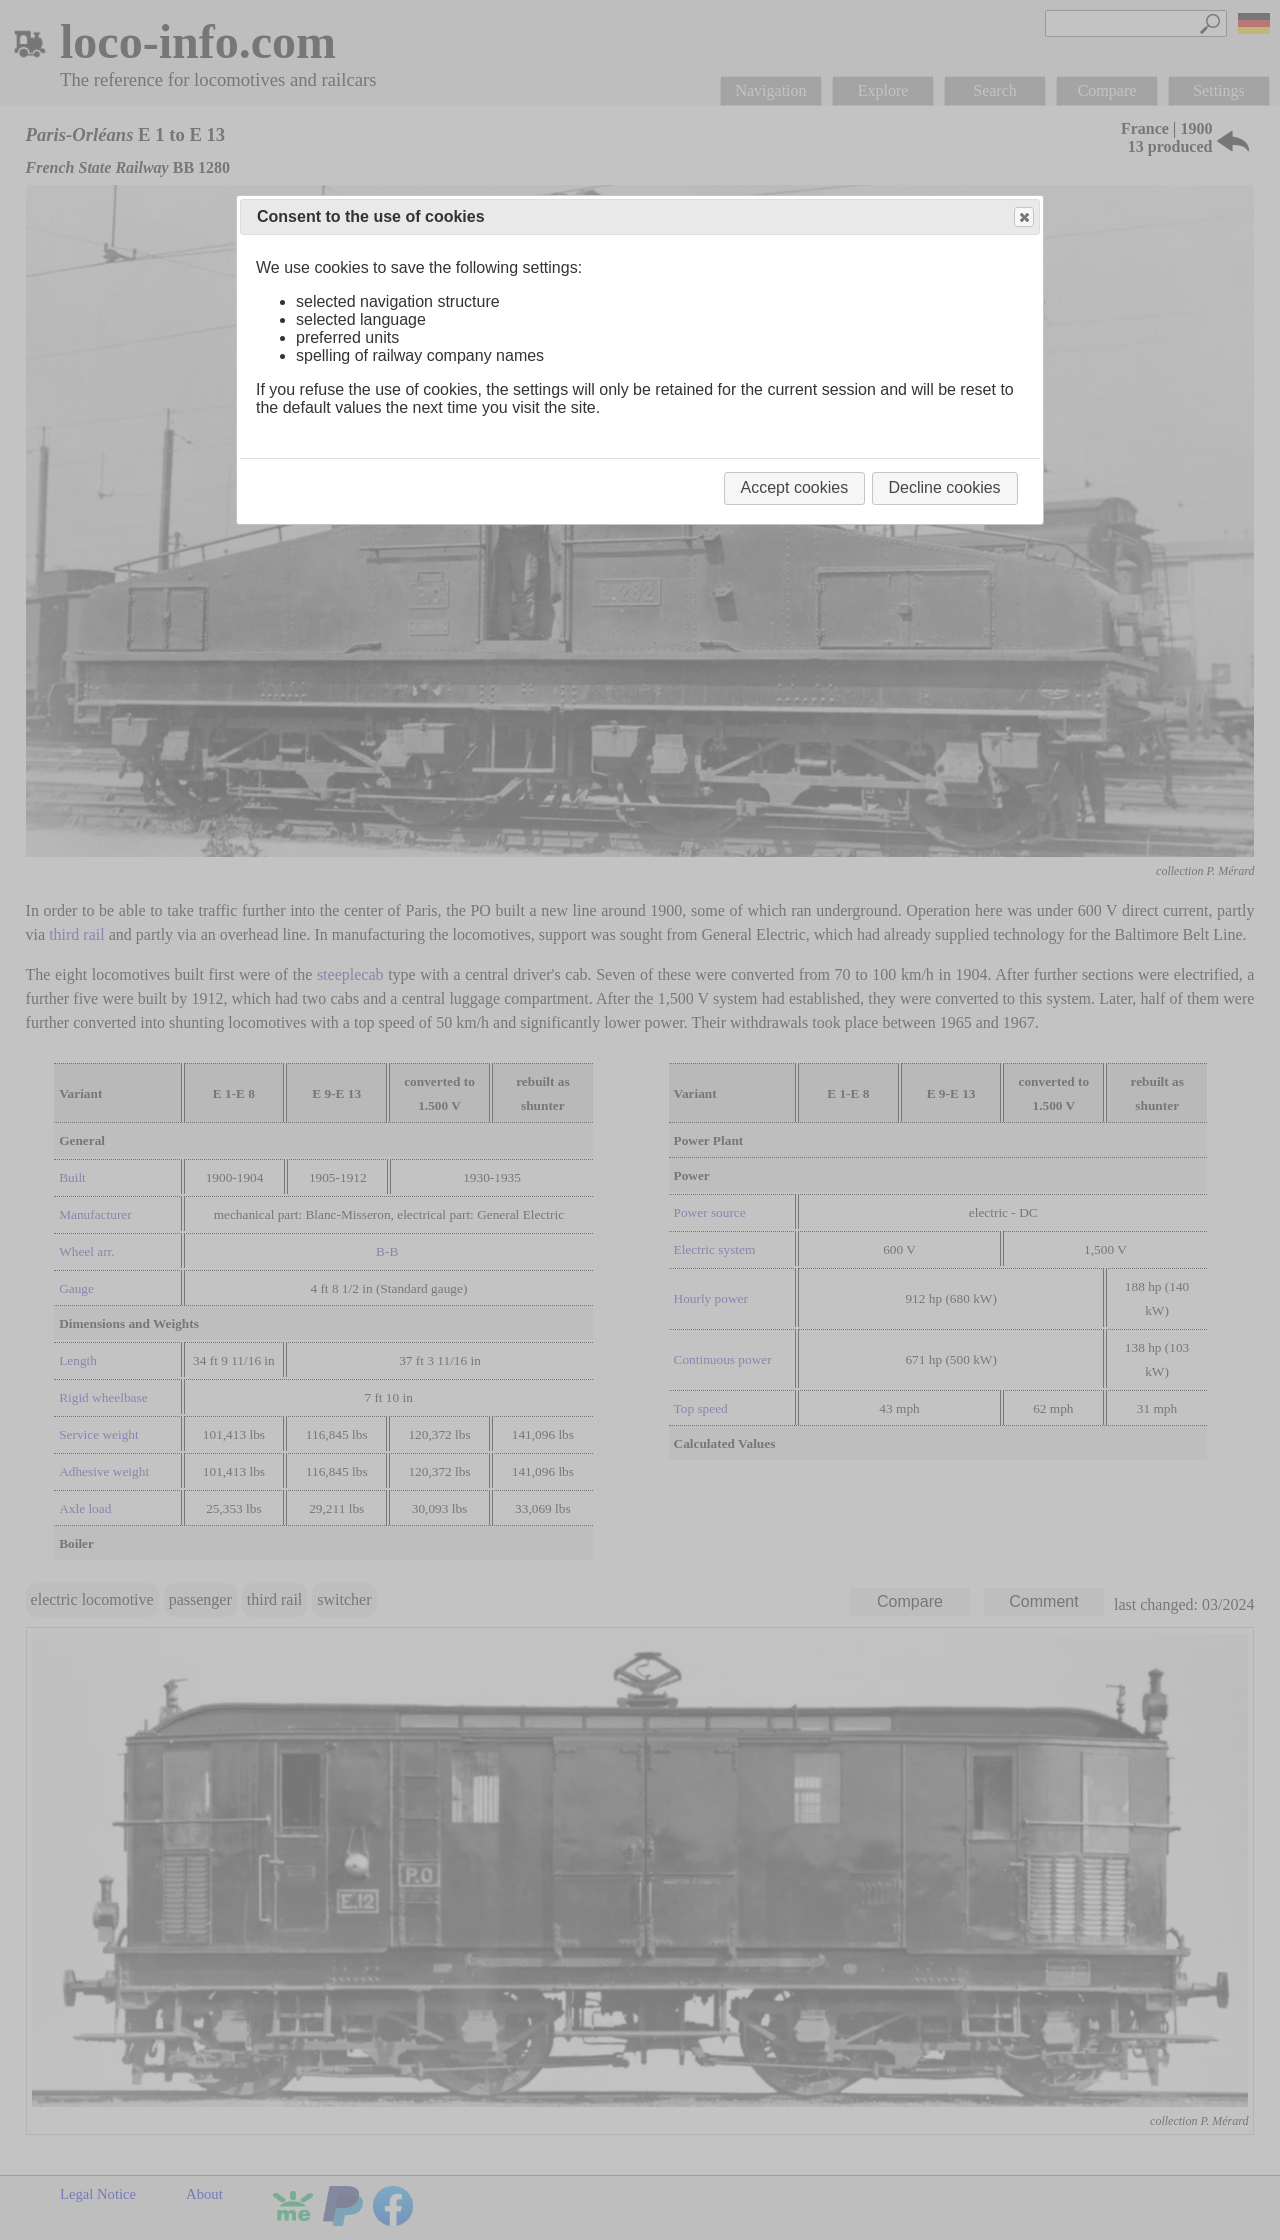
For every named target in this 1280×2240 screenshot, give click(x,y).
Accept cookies (795, 487)
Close (1023, 217)
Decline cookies (945, 487)
